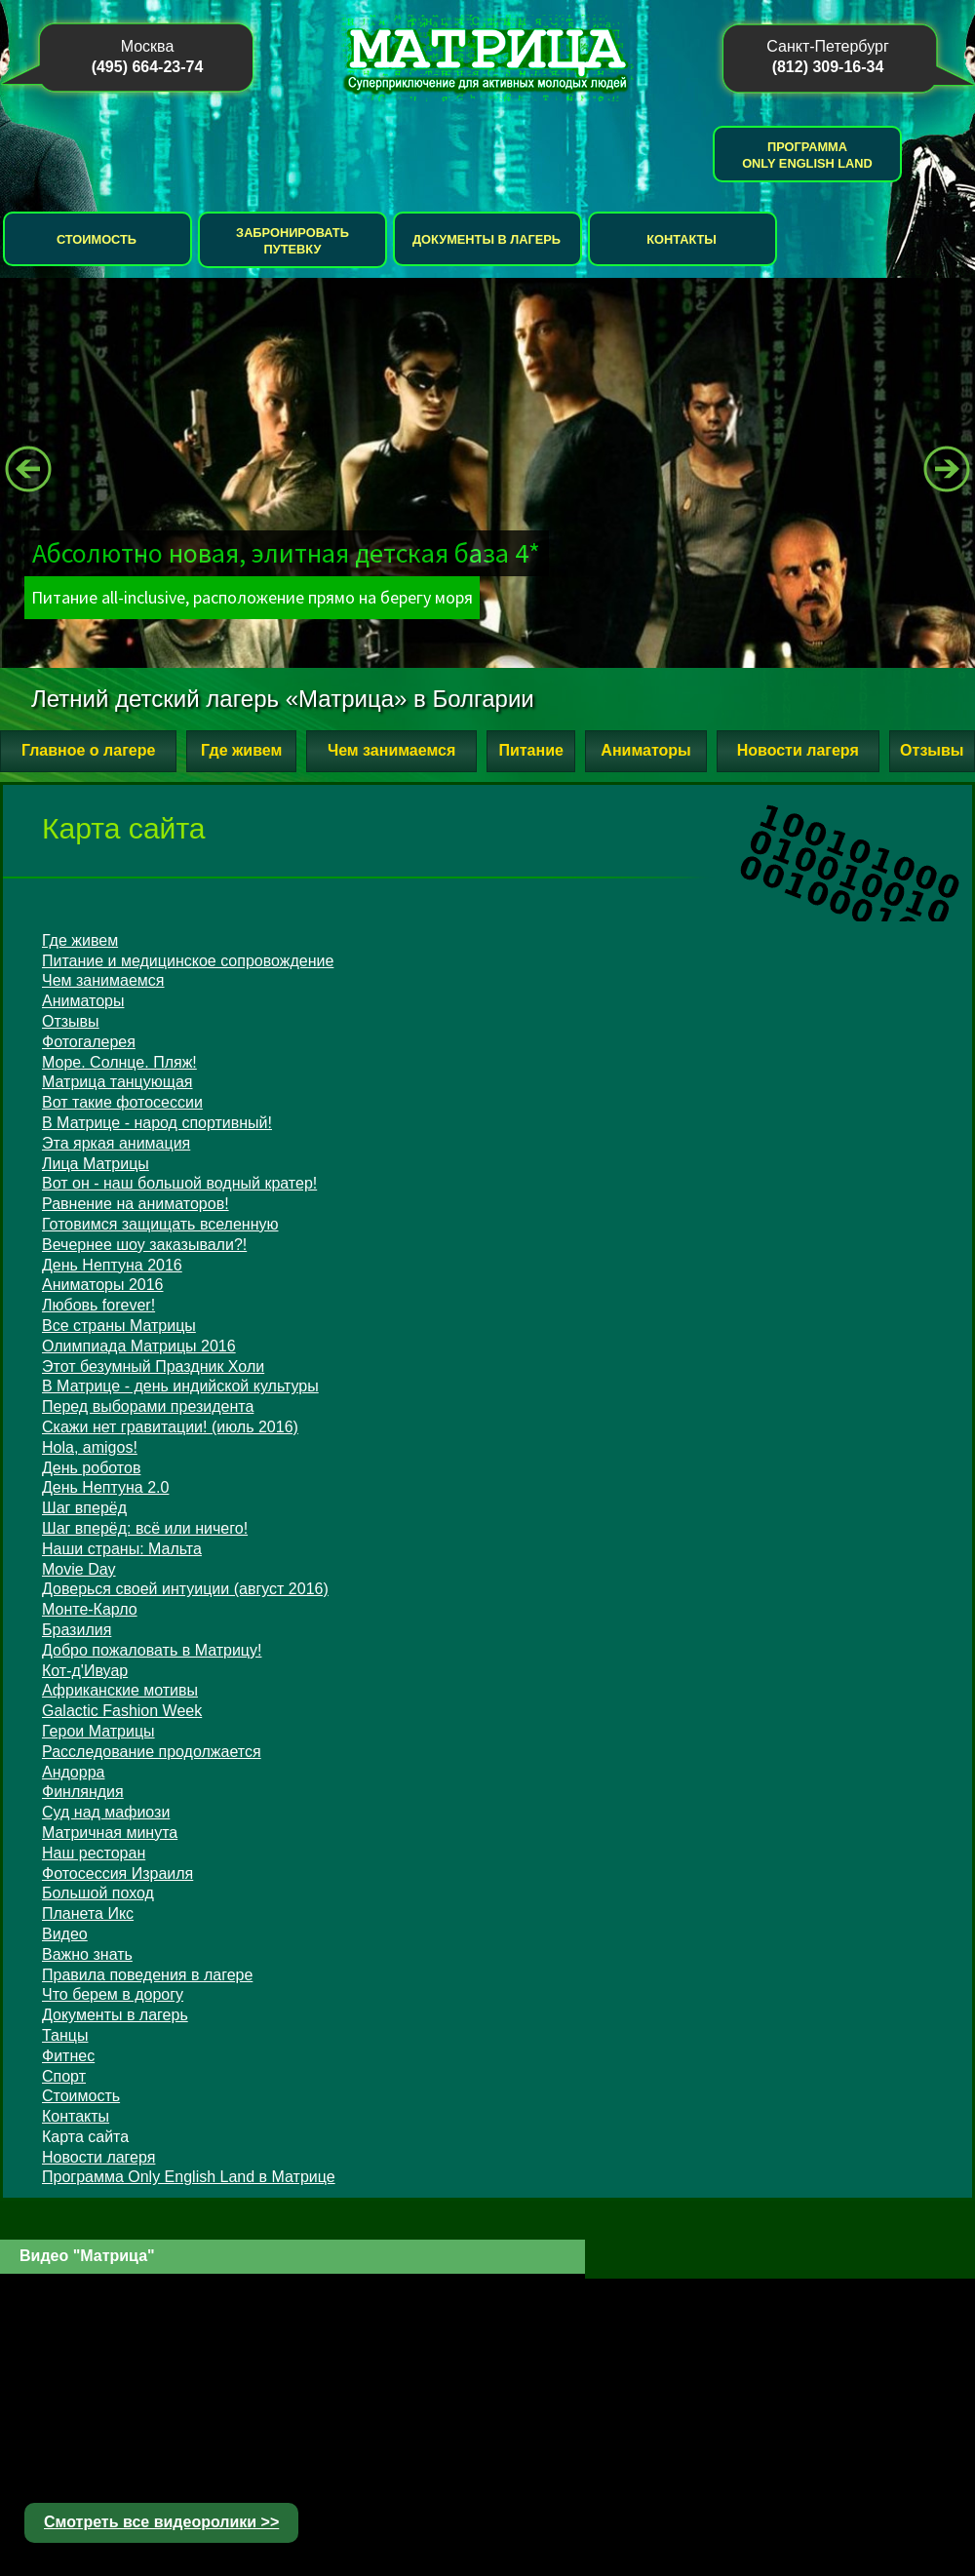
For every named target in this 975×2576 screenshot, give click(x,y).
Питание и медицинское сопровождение (187, 961)
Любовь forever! (98, 1305)
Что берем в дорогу (112, 1994)
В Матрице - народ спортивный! (157, 1122)
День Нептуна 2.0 (105, 1487)
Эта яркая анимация (116, 1143)
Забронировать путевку (292, 240)
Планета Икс (88, 1913)
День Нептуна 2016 (112, 1265)
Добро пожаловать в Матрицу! (151, 1650)
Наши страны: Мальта (122, 1549)
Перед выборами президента (148, 1406)
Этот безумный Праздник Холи (153, 1366)
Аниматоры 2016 (102, 1284)
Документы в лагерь (486, 239)
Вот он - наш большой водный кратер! (179, 1183)
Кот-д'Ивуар (85, 1670)
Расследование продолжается (151, 1751)
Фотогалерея (89, 1042)
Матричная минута (109, 1832)
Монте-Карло (89, 1609)
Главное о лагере (88, 750)
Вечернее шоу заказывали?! (144, 1244)
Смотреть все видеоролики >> (161, 2522)
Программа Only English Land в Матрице (188, 2176)
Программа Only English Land (807, 155)
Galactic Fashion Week (122, 1710)
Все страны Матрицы (119, 1325)
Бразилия (76, 1629)
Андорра (73, 1772)
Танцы (65, 2035)
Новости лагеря (798, 750)
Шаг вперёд (84, 1508)
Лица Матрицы (95, 1163)
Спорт (64, 2076)
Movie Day (79, 1569)
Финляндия (83, 1791)
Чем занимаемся (391, 750)
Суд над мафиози (106, 1812)
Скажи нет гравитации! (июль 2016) (170, 1427)
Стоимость (96, 239)
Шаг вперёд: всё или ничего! (145, 1528)
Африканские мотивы (120, 1690)
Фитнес (68, 2056)
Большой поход (98, 1893)
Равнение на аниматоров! (135, 1203)
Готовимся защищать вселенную (160, 1224)
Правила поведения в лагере (147, 1975)
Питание (530, 750)
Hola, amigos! (89, 1447)
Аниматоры (645, 750)
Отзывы (931, 750)
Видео (65, 1934)
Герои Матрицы (98, 1731)
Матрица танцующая (117, 1081)
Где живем (241, 750)
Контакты (681, 239)
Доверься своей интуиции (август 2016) (185, 1589)
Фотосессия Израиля (117, 1873)
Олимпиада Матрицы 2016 (139, 1346)
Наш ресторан (93, 1853)
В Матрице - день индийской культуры (180, 1386)
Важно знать (87, 1954)
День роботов (91, 1468)
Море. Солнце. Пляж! (119, 1062)
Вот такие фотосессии (122, 1102)
